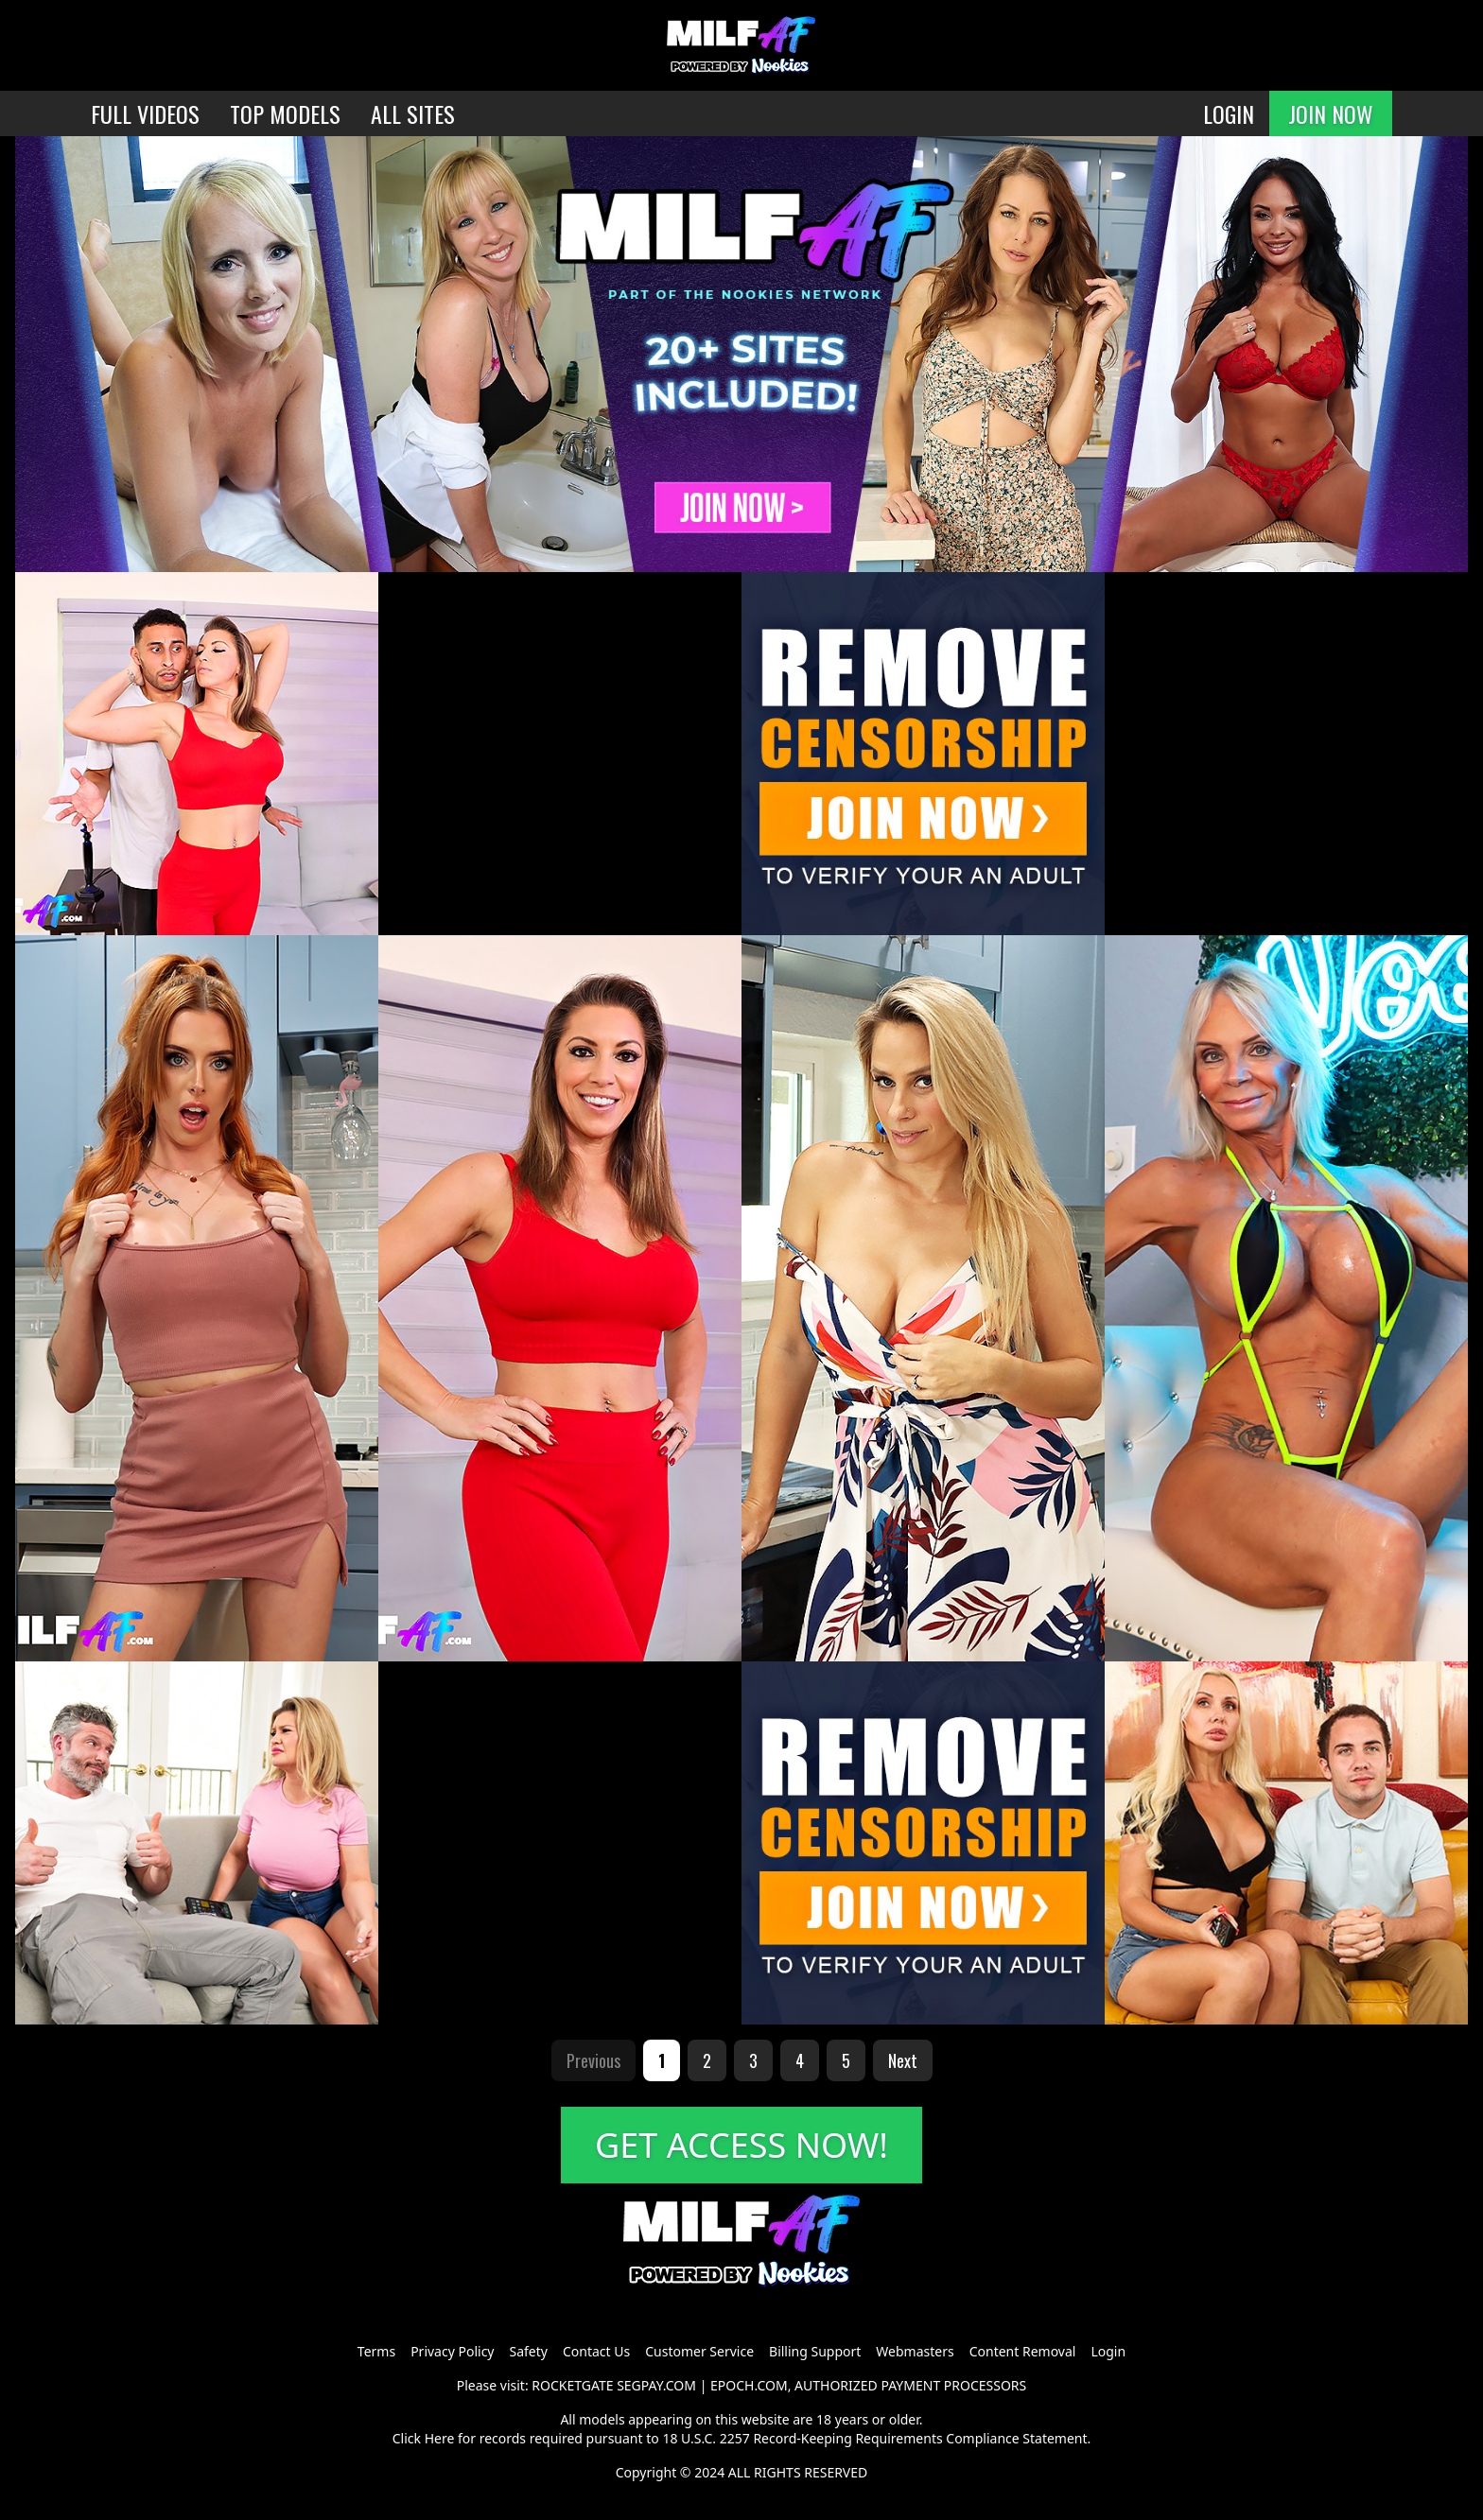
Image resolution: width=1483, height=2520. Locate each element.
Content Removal (1022, 2351)
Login (1107, 2351)
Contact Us (596, 2351)
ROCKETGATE (572, 2385)
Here (440, 2438)
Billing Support (815, 2351)
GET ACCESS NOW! (741, 2145)
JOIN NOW (1330, 113)
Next (902, 2060)
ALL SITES (413, 113)
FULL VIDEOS (145, 113)
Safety (529, 2351)
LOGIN (1228, 113)
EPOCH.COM (749, 2385)
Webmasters (914, 2351)
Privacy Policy (452, 2351)
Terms (376, 2351)
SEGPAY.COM (656, 2385)
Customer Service (699, 2351)
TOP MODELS (285, 113)
